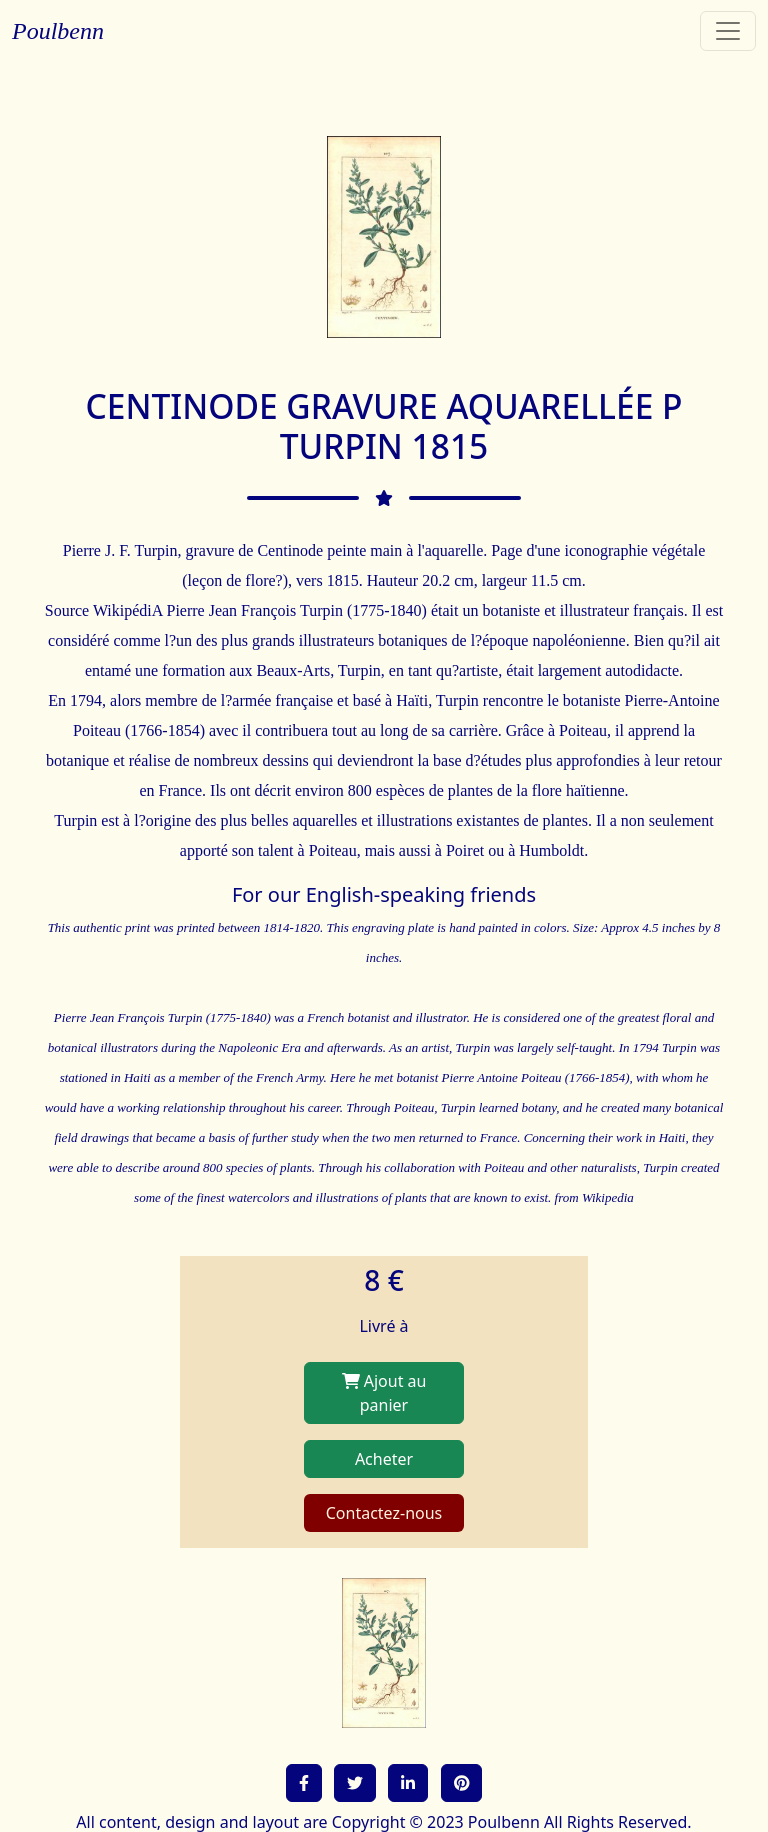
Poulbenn (58, 31)
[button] (304, 1783)
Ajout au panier (384, 1393)
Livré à (383, 1326)
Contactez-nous (384, 1513)
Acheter (384, 1459)
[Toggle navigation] (728, 31)
